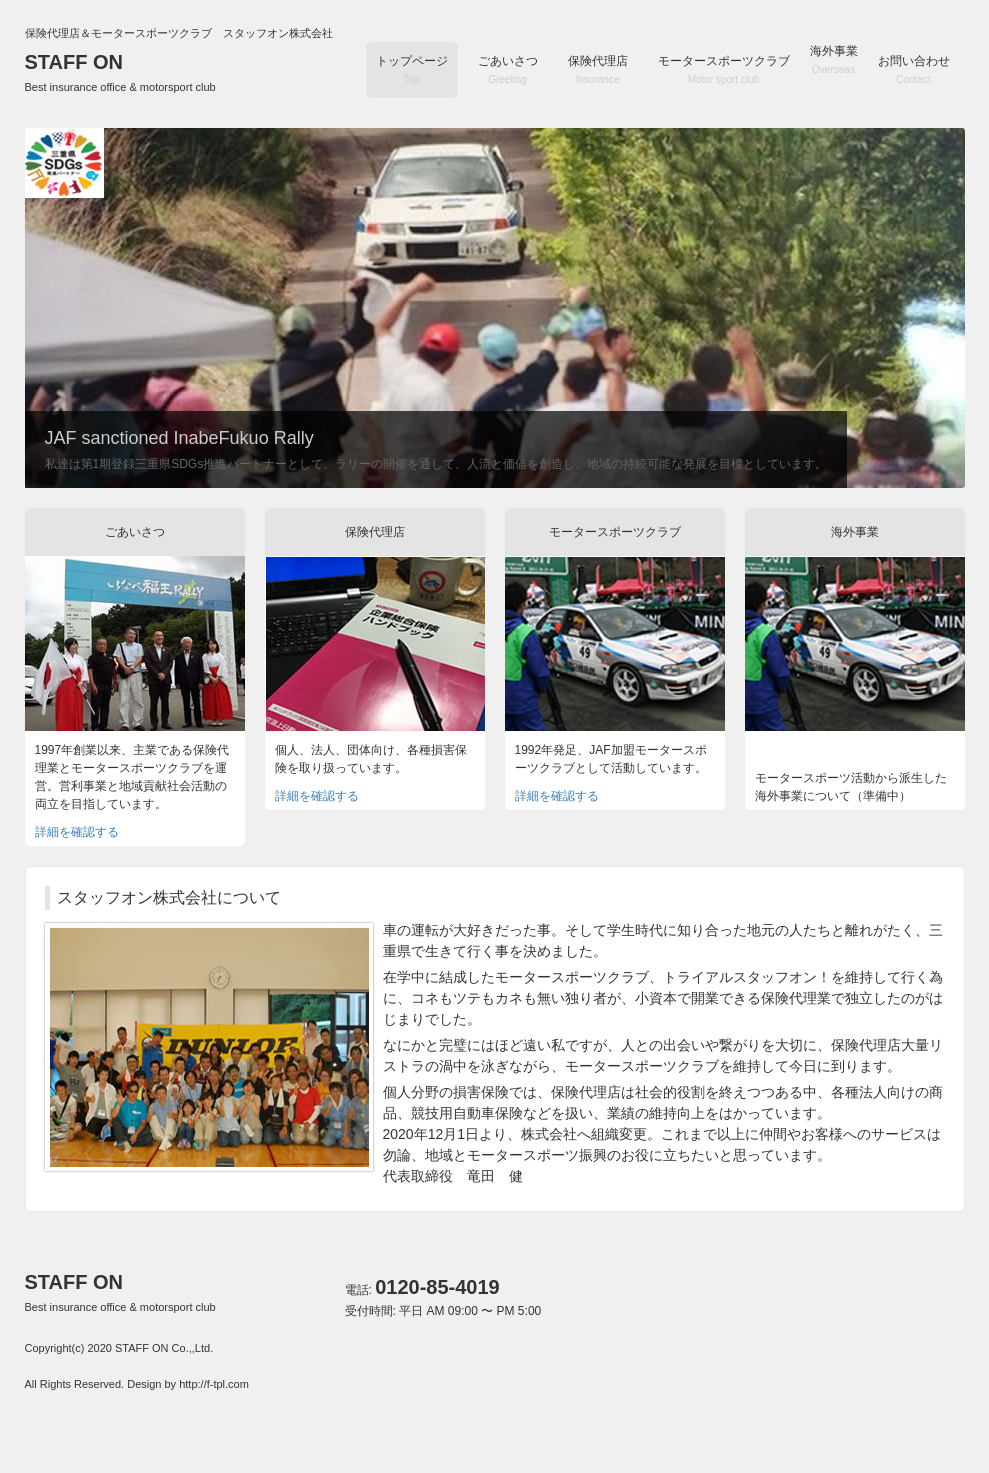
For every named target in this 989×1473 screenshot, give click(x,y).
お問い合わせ (914, 69)
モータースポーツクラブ (724, 69)
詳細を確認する (77, 832)
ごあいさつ (508, 69)
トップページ (412, 69)
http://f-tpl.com (214, 1384)
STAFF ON (120, 72)
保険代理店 (598, 69)
